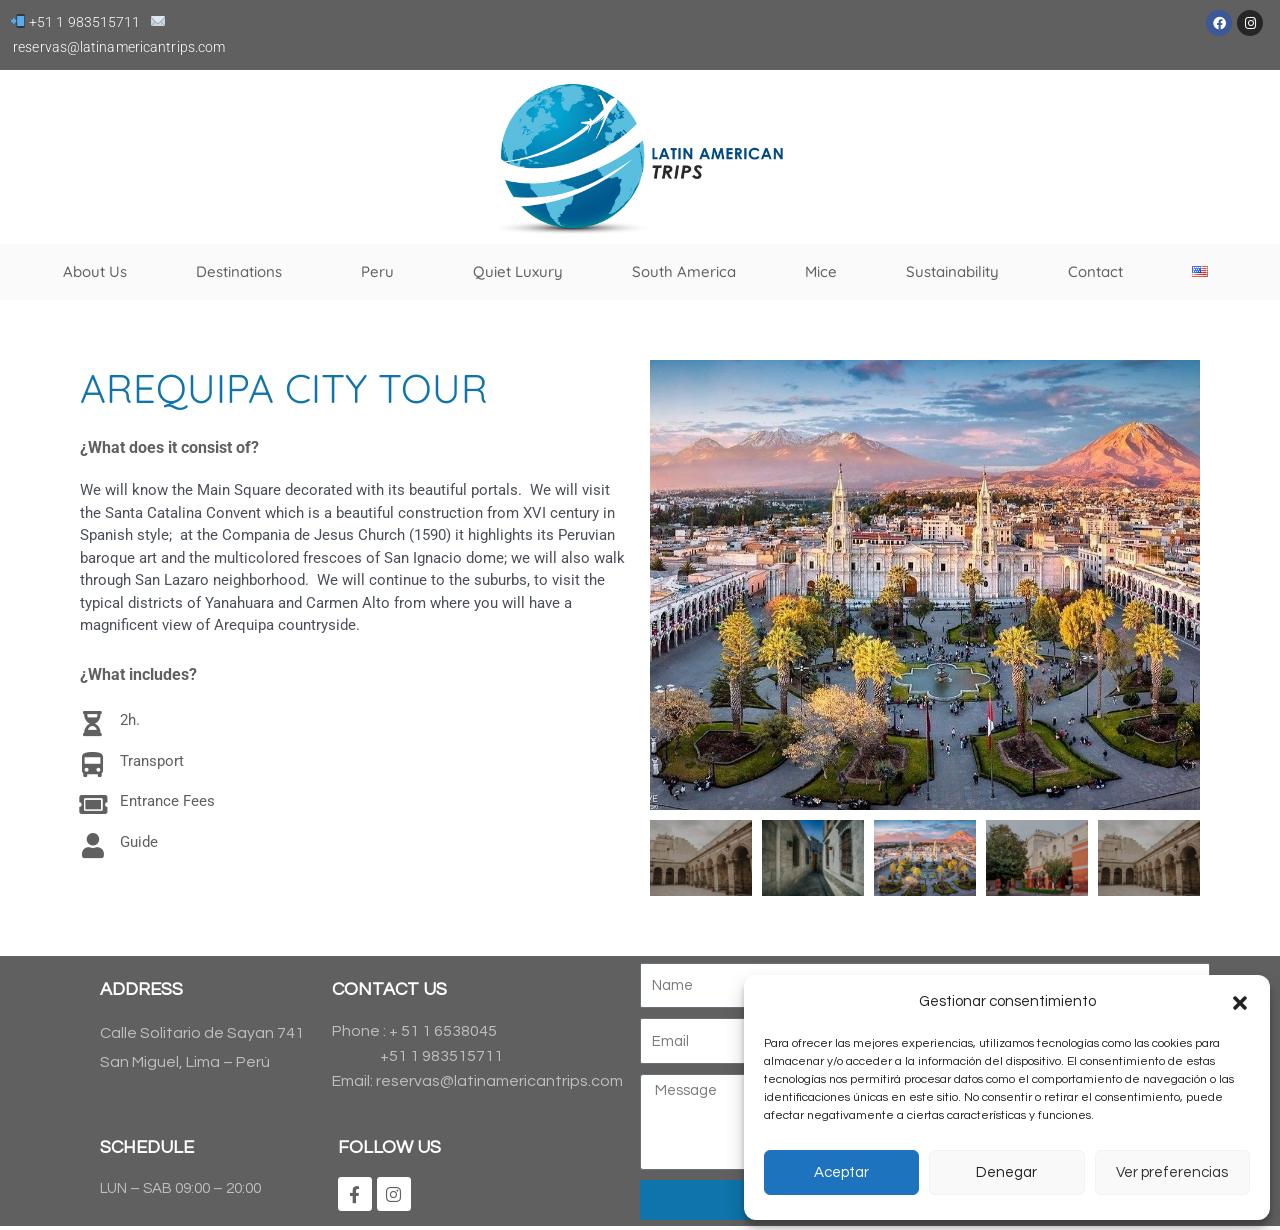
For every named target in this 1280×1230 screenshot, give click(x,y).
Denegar (1006, 1172)
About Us (95, 271)
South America (684, 271)
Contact (1095, 271)
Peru (382, 272)
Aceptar (841, 1172)
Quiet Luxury (518, 271)
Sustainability (952, 271)
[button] (1240, 1003)
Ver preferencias (1172, 1172)
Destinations (244, 272)
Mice (821, 271)
